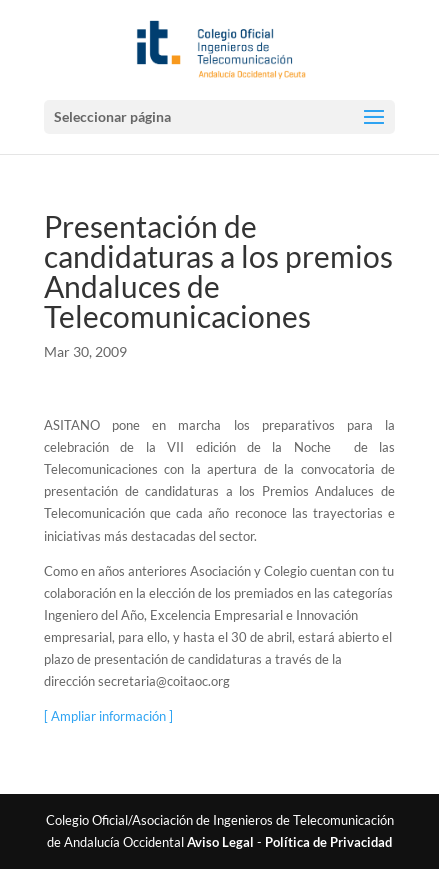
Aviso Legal (220, 842)
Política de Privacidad (328, 842)
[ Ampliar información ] (108, 716)
